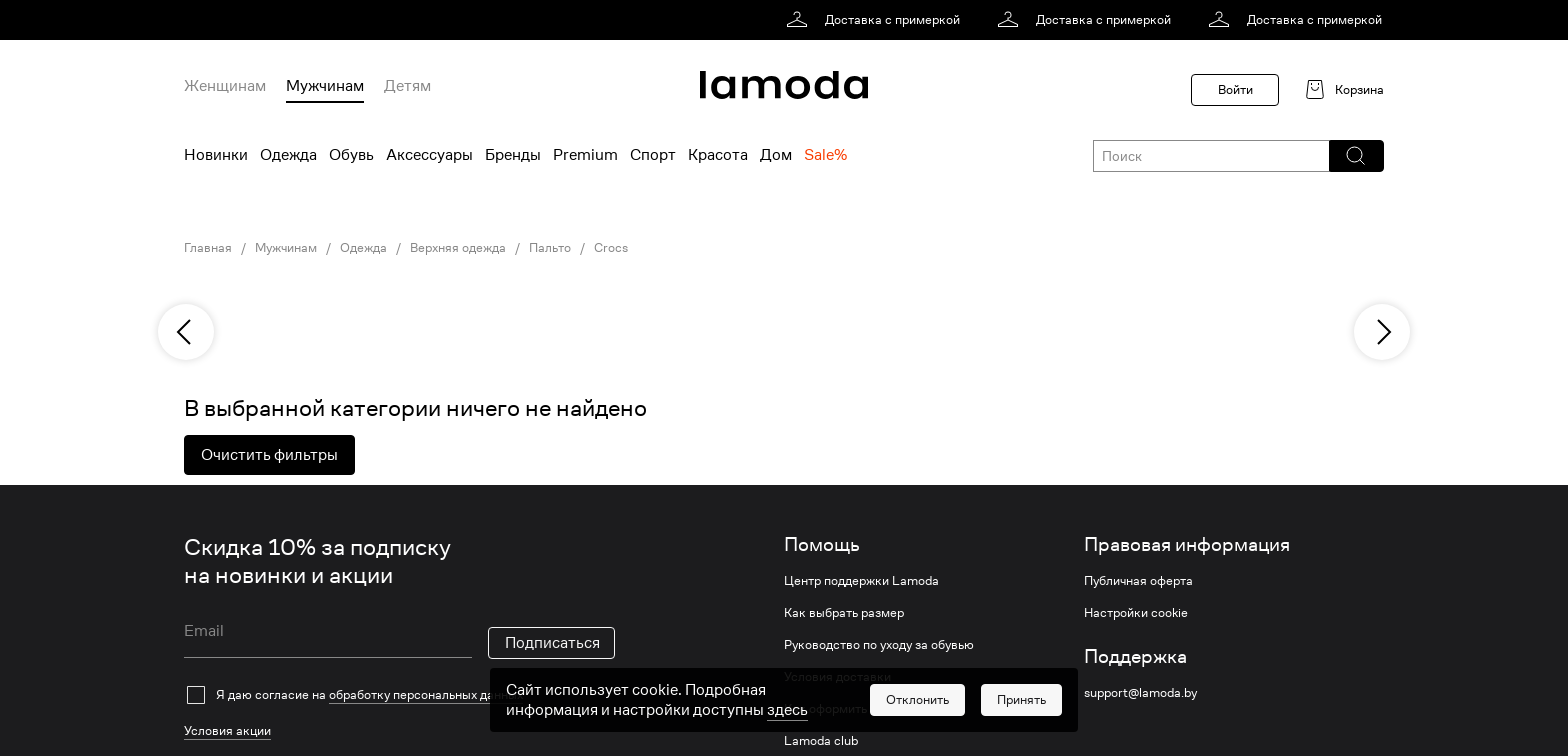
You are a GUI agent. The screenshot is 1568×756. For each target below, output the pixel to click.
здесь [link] (787, 710)
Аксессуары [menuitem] (429, 155)
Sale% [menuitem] (825, 155)
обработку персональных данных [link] (426, 694)
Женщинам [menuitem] (225, 86)
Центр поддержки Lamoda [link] (861, 581)
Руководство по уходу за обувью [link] (879, 645)
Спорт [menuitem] (653, 155)
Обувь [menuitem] (351, 155)
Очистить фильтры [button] (269, 455)
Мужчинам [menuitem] (325, 86)
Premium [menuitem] (585, 155)
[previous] (186, 332)
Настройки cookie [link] (1136, 613)
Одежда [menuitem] (288, 155)
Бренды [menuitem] (513, 155)
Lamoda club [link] (821, 741)
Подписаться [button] (552, 643)
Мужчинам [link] (286, 248)
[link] (876, 20)
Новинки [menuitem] (216, 155)
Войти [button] (1235, 89)
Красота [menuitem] (718, 155)
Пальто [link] (550, 248)
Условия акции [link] (227, 730)
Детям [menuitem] (407, 86)
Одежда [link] (363, 248)
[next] (1382, 332)
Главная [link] (208, 248)
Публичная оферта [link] (1138, 581)
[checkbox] (399, 695)
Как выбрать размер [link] (844, 613)
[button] (1355, 156)
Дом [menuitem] (776, 155)
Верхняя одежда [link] (458, 248)
